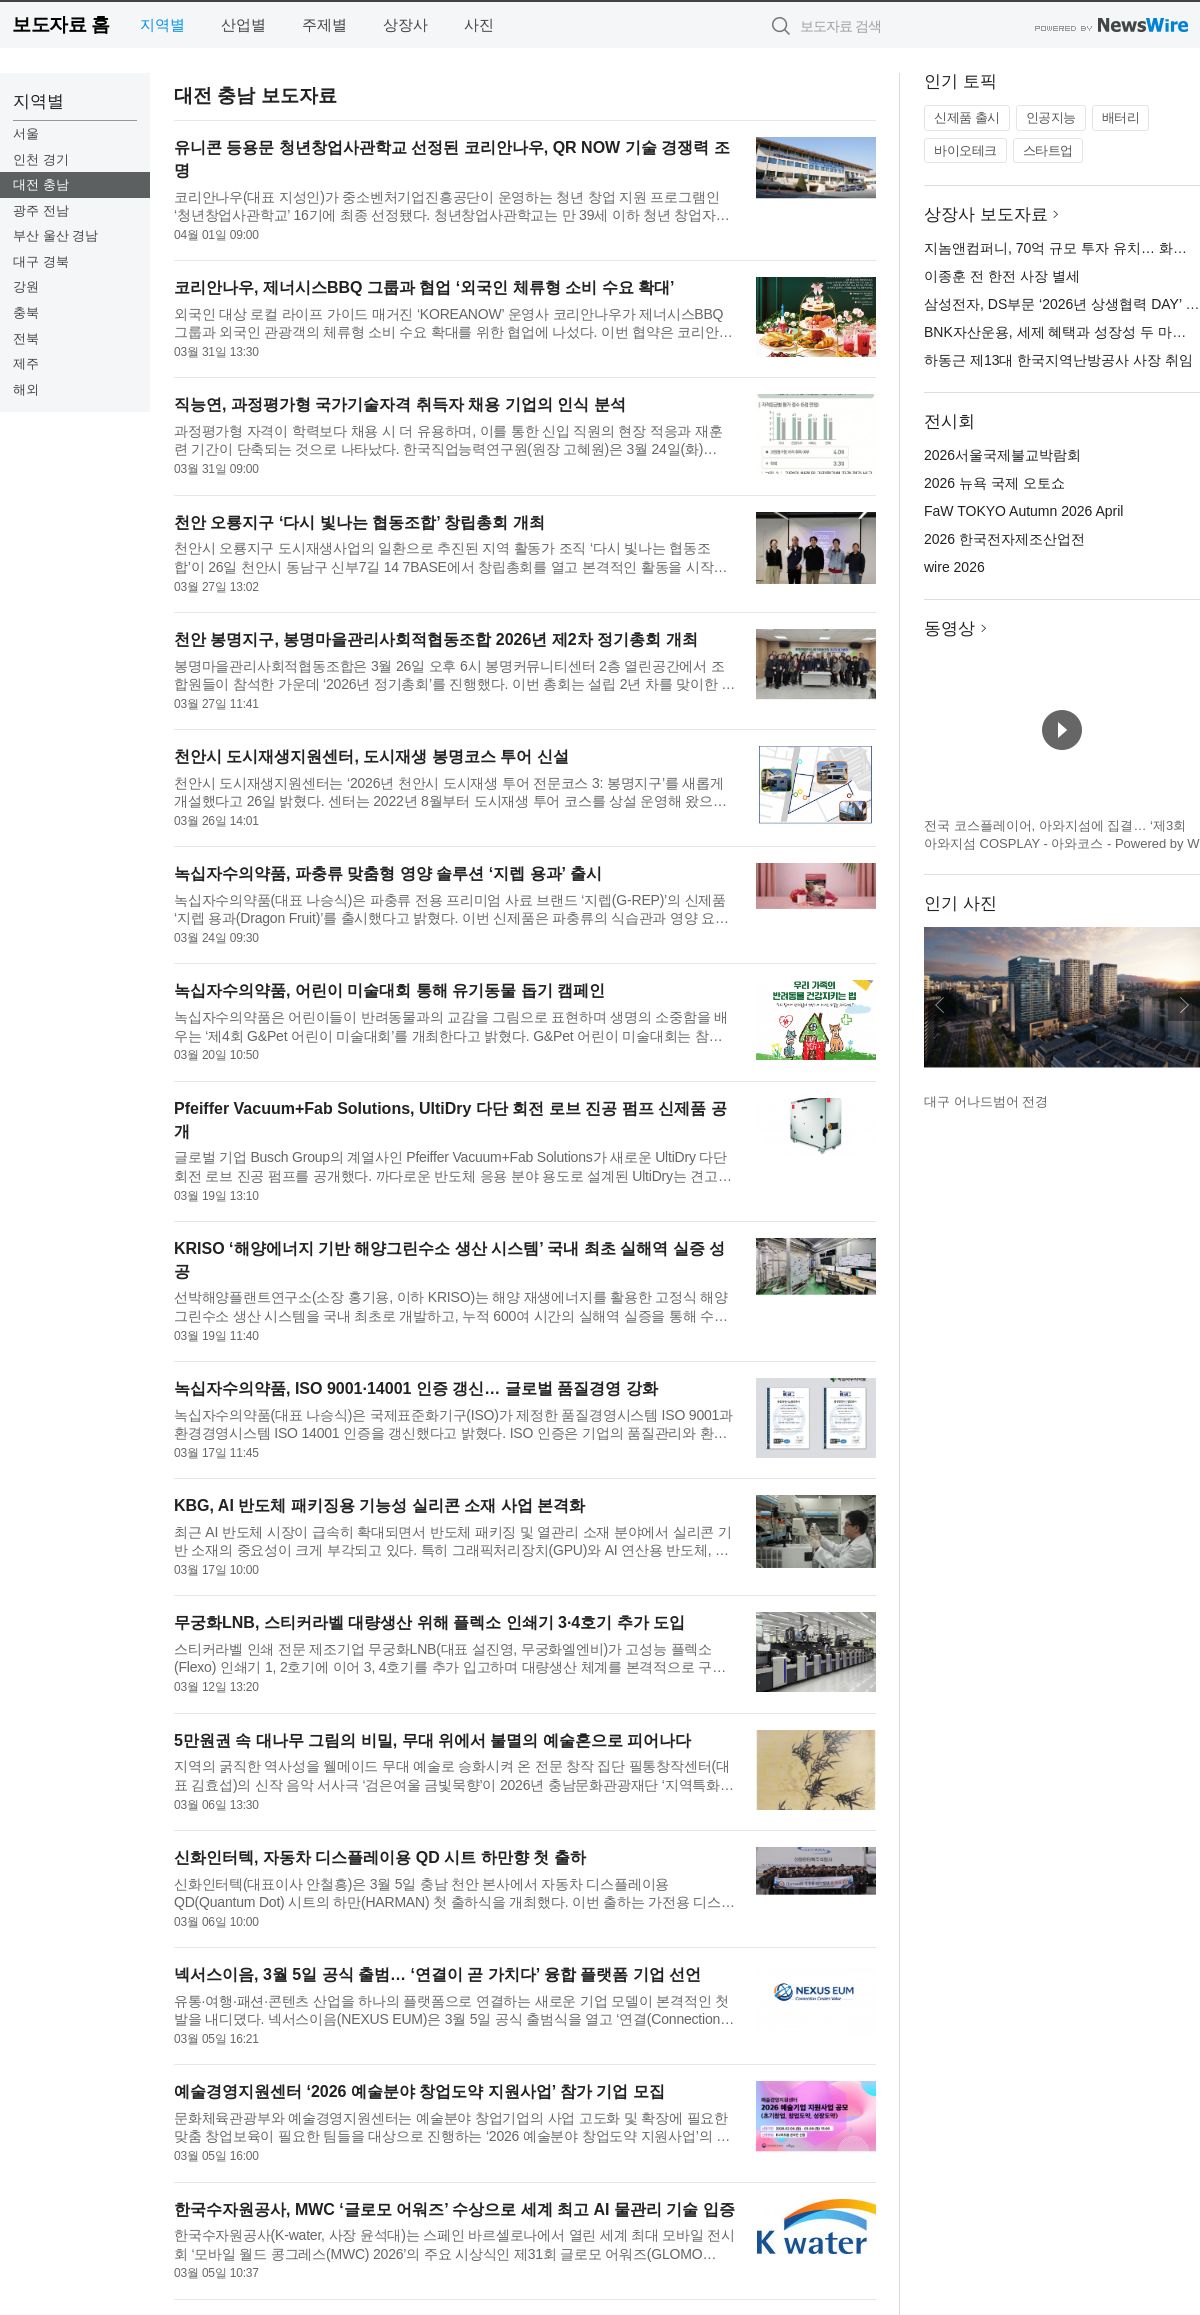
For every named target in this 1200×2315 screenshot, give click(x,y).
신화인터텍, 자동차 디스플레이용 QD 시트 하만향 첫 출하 (380, 1857)
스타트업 (1048, 150)
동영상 (949, 628)
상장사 (405, 24)
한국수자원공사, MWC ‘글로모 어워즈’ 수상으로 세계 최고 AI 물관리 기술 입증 (454, 2209)
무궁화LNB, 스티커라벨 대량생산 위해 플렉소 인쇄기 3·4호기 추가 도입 (429, 1622)
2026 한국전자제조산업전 (1004, 539)
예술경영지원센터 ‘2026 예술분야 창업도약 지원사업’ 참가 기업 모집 (419, 2091)
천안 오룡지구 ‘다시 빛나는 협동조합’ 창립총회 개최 (359, 522)
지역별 (162, 24)
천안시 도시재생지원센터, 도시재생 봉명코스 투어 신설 (371, 756)
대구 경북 (41, 261)
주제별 (324, 24)
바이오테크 (965, 150)
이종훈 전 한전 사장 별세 (1002, 276)
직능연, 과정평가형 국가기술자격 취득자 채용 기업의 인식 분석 (400, 404)
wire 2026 (954, 567)
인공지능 (1051, 117)
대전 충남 (41, 184)
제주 (26, 363)
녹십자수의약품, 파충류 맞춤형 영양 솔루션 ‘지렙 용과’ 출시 (388, 873)
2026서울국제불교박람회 (1002, 455)
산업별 (243, 24)
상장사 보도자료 (986, 214)
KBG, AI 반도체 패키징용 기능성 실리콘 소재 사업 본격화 (379, 1505)
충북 (26, 312)
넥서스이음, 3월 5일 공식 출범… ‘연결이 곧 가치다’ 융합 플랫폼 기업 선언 (437, 1974)
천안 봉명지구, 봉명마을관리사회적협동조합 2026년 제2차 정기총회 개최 (436, 639)
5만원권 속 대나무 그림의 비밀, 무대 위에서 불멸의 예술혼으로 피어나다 (432, 1740)
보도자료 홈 (60, 24)
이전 (940, 1005)
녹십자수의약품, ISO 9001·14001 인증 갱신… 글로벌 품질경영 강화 (416, 1388)
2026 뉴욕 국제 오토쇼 (994, 483)
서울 (26, 133)
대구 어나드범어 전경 (986, 1101)
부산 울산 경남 (55, 235)
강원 (26, 286)
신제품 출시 (967, 117)
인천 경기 (41, 159)
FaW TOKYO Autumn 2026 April (1023, 511)
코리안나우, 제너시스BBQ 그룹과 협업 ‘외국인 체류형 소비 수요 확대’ (424, 287)
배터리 (1121, 117)
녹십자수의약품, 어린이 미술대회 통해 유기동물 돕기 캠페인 (389, 990)
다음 (1184, 1005)
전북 (26, 338)
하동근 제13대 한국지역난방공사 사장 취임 (1058, 360)
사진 (479, 24)
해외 (26, 389)
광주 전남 (41, 210)
